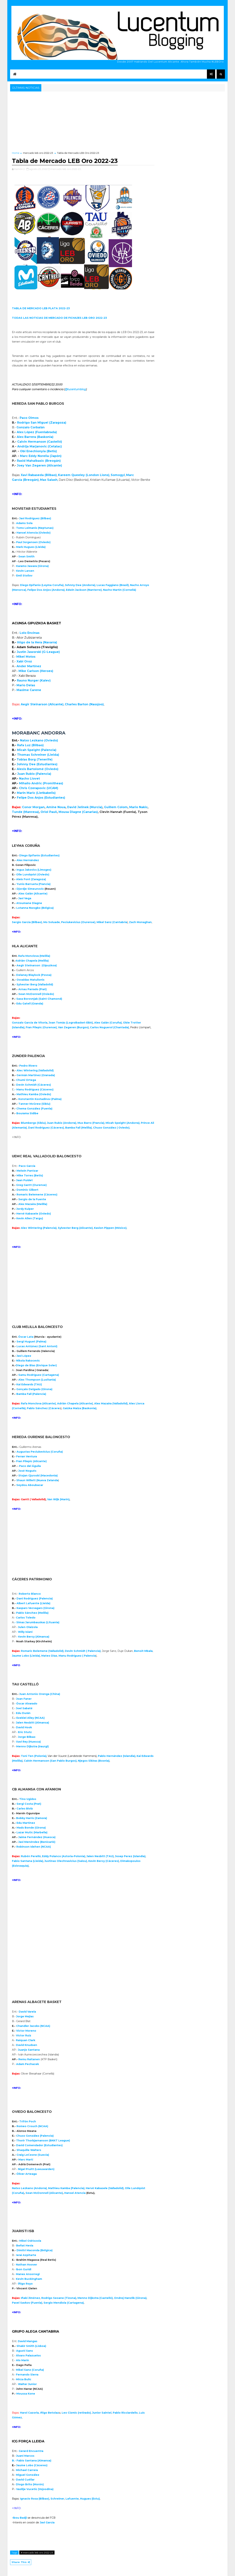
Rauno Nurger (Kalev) (34, 680)
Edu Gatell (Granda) (29, 1003)
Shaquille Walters (28, 2150)
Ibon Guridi (23, 2269)
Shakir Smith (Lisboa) (31, 2346)
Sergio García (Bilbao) (27, 922)
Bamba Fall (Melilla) (78, 1127)
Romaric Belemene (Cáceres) (37, 1194)
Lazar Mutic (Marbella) (32, 1832)
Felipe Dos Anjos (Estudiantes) (41, 797)
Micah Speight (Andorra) (123, 1123)
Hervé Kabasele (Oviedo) (33, 1213)
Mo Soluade (51, 922)
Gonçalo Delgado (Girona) (34, 1389)
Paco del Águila (30, 1466)
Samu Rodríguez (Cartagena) (38, 1375)
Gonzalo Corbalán (31, 427)
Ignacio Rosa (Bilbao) (34, 2498)
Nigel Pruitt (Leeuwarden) (36, 2169)
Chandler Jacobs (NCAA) (33, 2026)
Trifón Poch (27, 2121)
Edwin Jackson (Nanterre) (84, 589)
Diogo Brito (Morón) (30, 2484)
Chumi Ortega (26, 1080)
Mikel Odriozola (30, 2240)
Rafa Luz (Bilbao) (30, 745)
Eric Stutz (25, 1732)
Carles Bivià (25, 1808)
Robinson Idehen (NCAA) (33, 1846)
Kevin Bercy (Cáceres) (103, 1861)
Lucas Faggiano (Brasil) (113, 585)
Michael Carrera (27, 2470)
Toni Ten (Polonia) (33, 1756)
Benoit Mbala (143, 1651)
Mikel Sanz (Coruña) (30, 2369)
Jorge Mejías (25, 2016)
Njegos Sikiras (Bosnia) (93, 1760)
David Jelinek (78, 807)
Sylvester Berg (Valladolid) (35, 984)
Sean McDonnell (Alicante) (44, 2193)
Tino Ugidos (27, 1799)
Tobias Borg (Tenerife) (35, 759)
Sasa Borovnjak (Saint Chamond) (39, 998)
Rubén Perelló (31, 1856)
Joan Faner (24, 1698)
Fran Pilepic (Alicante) (31, 1461)
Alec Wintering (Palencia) (39, 1228)
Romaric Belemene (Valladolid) (42, 1651)
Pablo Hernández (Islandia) (116, 1756)
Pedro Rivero (28, 1065)
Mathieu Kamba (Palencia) (66, 2188)
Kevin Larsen (25, 570)
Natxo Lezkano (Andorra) (29, 2188)
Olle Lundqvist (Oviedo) (32, 874)
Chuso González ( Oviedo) (111, 1127)
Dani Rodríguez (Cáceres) (46, 1127)
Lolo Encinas (29, 633)
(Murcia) (95, 807)
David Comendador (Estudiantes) (39, 2145)
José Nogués (27, 1470)
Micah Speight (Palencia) (36, 750)
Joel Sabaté (23, 1708)
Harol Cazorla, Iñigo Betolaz (39, 2412)
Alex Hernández (28, 860)
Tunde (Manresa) (25, 812)
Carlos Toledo (25, 1617)
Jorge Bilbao (26, 1737)
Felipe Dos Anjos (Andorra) (46, 589)
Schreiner (57, 2498)
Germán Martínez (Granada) (36, 1075)
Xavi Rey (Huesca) (28, 1741)
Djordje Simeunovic (30, 888)
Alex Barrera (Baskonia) (34, 437)
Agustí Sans (24, 2350)
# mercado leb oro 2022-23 (37, 2552)
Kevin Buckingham (29, 2279)
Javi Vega (24, 898)
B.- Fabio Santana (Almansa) (31, 2460)
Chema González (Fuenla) (34, 1108)
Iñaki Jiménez (30, 2298)
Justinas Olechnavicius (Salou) (65, 1861)
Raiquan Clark (26, 2040)
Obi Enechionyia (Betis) (38, 451)
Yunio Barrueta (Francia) (33, 884)
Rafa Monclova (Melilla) (34, 956)
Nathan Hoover (26, 2264)
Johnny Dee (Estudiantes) (37, 764)
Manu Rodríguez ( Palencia (77, 1655)
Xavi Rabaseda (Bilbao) (39, 475)
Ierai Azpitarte (26, 2255)
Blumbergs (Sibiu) (33, 1123)
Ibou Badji (20, 2517)
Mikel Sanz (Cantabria (112, 922)
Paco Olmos (29, 418)
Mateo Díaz (49, 1655)
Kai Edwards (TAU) (29, 1384)
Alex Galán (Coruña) (108, 1022)
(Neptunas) (34, 528)
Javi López (24, 1355)
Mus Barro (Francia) (90, 1123)
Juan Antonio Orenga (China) (39, 1694)
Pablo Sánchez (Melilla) (32, 1612)
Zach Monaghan (140, 922)
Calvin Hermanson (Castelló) (39, 441)
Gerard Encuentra (31, 2451)
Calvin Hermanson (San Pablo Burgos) (50, 1760)
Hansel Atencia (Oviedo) (33, 532)
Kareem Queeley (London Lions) (83, 475)
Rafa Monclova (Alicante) (38, 1403)
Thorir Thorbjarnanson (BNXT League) (43, 2140)
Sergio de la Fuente (32, 1199)
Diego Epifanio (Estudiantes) (39, 855)
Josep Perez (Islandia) (130, 1856)
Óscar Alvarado (26, 1703)
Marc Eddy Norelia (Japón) (41, 456)
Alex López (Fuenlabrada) (37, 432)
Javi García (47, 2522)
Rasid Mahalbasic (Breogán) (39, 460)
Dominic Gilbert (27, 1189)
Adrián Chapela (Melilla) (32, 960)
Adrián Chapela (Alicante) (75, 1403)
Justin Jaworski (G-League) (38, 652)
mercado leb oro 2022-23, (66, 169)
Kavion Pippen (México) (110, 1228)
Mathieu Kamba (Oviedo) (34, 1094)
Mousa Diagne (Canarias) (78, 812)
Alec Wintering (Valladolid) (35, 1070)
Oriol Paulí (49, 812)
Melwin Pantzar (27, 1170)
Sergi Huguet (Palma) (31, 1341)
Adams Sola (24, 523)
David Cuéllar (25, 2479)
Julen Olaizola (28, 1627)
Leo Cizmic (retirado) (76, 2412)
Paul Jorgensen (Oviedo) (33, 542)
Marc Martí (25, 2159)
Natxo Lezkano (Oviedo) (39, 740)
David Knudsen (26, 2045)
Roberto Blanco (30, 1593)
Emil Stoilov (24, 575)
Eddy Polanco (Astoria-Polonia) (63, 1856)
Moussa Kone (25, 2393)
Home (15, 152)
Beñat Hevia (24, 2245)
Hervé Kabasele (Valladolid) (105, 2188)
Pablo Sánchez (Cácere (43, 1408)
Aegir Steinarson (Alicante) (42, 704)
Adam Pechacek (27, 2064)
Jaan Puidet (24, 1180)
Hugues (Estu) (90, 2498)
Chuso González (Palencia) (35, 2135)
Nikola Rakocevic (28, 1360)
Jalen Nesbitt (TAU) (100, 1856)
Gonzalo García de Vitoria (29, 1022)
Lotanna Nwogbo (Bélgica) (35, 907)
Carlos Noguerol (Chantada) (109, 1027)
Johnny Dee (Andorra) (79, 585)
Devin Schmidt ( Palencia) (83, 1651)
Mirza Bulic (23, 2379)
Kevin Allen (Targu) (29, 1218)
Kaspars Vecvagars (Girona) (35, 1608)
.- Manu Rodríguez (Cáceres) (33, 1089)
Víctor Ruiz (23, 2035)
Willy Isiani (25, 1632)
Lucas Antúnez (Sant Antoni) (37, 1346)
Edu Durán (22, 1713)
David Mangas (27, 2341)
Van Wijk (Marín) (58, 1499)
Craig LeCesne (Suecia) (33, 2154)
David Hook (24, 1727)
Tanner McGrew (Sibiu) (34, 1103)
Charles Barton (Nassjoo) (84, 704)
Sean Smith (26, 556)
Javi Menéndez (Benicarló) (36, 1842)
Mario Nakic (138, 807)
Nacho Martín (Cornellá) (119, 589)
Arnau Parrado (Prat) (32, 989)
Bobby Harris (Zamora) (31, 1818)
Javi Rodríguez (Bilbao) (35, 518)
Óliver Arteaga (26, 2174)
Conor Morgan (33, 807)
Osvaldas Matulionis (30, 979)
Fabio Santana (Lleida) (27, 1861)
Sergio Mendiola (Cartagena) (64, 2302)
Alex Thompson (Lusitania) (37, 1379)
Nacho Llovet (29, 778)
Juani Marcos (25, 2455)
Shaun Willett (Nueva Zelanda (37, 1480)
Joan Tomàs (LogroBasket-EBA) (71, 1022)
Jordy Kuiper (25, 1208)
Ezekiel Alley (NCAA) (30, 1717)
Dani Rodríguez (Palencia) (35, 1598)
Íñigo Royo (25, 2283)
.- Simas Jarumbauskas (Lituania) (36, 1622)
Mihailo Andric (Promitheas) (41, 783)
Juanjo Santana (29, 2049)
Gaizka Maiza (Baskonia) (79, 1408)
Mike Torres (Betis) (30, 1175)
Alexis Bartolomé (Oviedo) (37, 769)
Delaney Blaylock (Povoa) (33, 975)
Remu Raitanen (29, 2059)
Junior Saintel (101, 2412)
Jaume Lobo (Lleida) (26, 1655)
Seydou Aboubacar (29, 1485)
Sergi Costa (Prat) (29, 1803)
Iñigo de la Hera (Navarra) (37, 642)
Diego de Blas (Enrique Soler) (36, 1365)
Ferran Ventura (26, 1456)
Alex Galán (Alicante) (32, 893)
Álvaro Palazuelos (28, 2355)
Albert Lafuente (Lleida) (33, 1603)
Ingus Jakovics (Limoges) (34, 869)
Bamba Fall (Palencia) (31, 1394)
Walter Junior (27, 2384)
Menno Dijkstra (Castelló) (95, 2298)
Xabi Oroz (24, 661)
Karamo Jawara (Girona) (32, 566)
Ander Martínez (29, 666)
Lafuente (72, 2498)
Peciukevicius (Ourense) (78, 922)
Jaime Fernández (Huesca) (36, 1837)
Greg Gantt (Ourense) (31, 1185)
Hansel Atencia (75, 2193)
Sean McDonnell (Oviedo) (36, 994)
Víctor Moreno (26, 2030)
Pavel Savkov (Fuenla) (27, 2302)
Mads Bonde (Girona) (31, 1827)
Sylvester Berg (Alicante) (75, 1228)
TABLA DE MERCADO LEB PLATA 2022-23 (41, 308)
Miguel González (27, 2474)
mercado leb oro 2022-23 (38, 152)
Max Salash (48, 480)
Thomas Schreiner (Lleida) (38, 754)
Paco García (27, 1166)
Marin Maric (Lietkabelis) (36, 793)
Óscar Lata (25, 1336)
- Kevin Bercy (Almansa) (32, 1636)
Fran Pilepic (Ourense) (41, 1027)
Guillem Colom (116, 807)
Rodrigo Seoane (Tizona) (58, 2298)
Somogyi (118, 475)
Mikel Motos (25, 656)
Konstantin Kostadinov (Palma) (40, 1099)
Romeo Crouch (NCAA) (32, 2126)
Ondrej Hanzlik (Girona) (130, 2298)
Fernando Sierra (27, 2374)
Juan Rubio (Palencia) (34, 774)
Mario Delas (26, 685)
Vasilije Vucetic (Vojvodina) (34, 2489)
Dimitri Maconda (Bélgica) (35, 2250)
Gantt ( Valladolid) (33, 1499)
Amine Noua (56, 807)
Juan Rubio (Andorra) (61, 1123)
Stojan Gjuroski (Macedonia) (38, 1475)
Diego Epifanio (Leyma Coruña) (42, 585)
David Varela (27, 2011)
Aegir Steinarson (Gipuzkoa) (37, 965)
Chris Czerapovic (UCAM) (38, 788)
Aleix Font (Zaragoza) (30, 879)
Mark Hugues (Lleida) (31, 547)
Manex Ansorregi (28, 2274)
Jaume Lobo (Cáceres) (31, 2465)
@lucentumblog (75, 389)
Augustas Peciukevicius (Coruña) (40, 1451)
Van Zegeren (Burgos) (73, 1027)
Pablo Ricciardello (125, 2412)
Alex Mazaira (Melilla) (32, 1204)
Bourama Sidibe (27, 1113)
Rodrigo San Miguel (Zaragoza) (41, 422)
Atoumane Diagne (29, 903)
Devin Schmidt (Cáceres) (33, 1084)
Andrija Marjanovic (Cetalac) (39, 446)
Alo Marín (22, 2360)
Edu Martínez (26, 1822)
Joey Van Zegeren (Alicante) (39, 465)
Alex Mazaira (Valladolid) (111, 1403)
